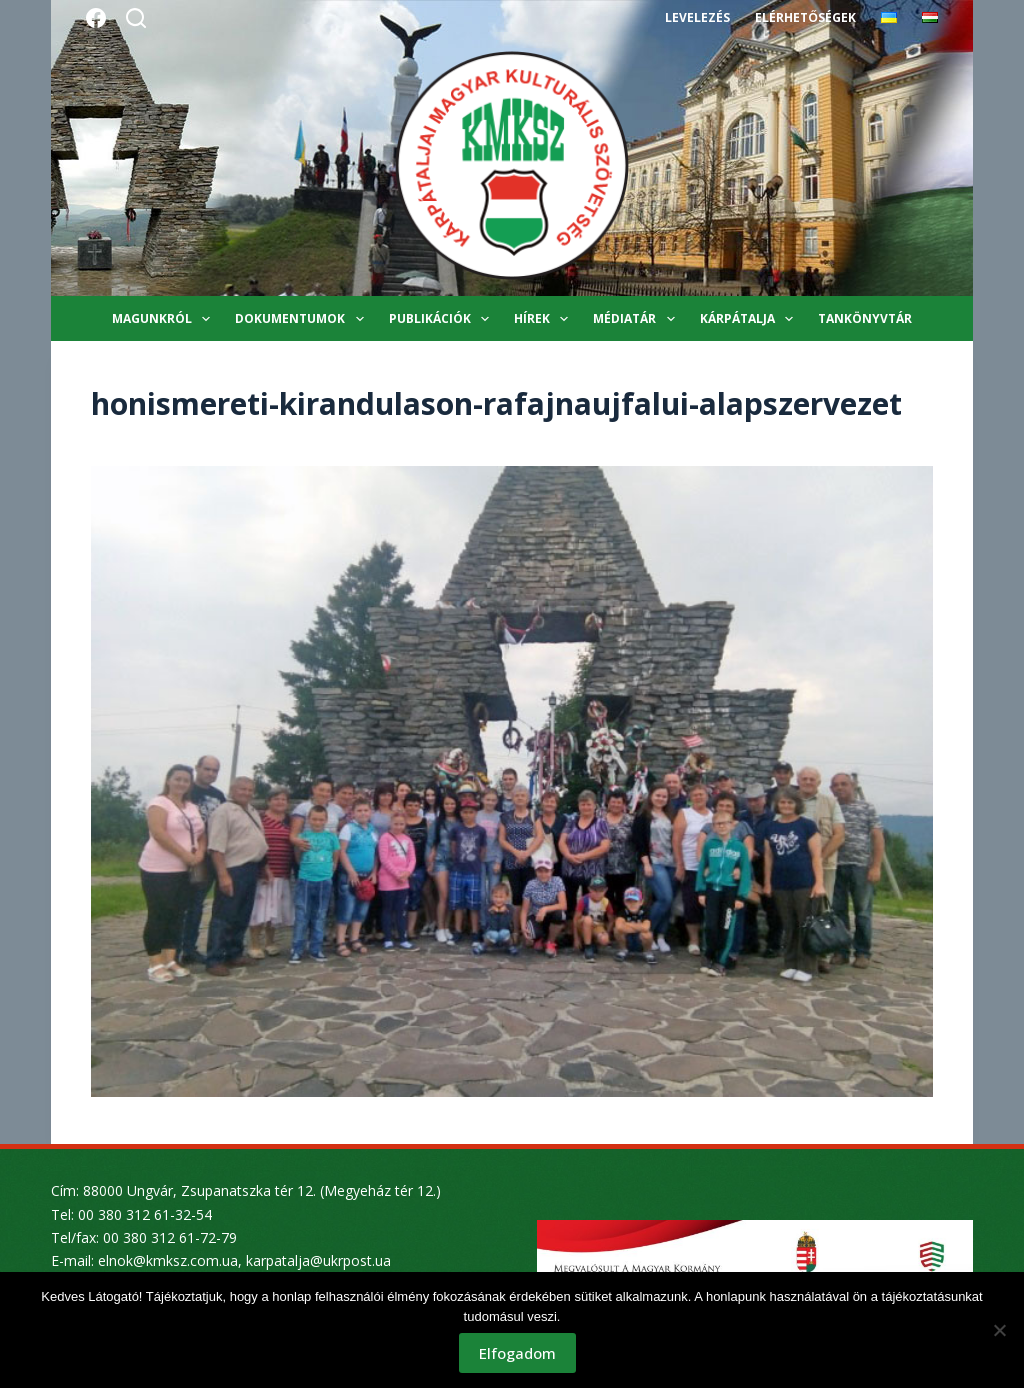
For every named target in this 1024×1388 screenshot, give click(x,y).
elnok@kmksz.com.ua (168, 1260)
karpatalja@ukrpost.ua (318, 1260)
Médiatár (637, 319)
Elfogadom (517, 1353)
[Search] (136, 18)
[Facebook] (96, 18)
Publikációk (443, 319)
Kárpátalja (750, 319)
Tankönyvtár (865, 318)
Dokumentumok (303, 319)
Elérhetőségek (805, 17)
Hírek (545, 319)
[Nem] (999, 1330)
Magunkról (165, 319)
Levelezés (697, 17)
